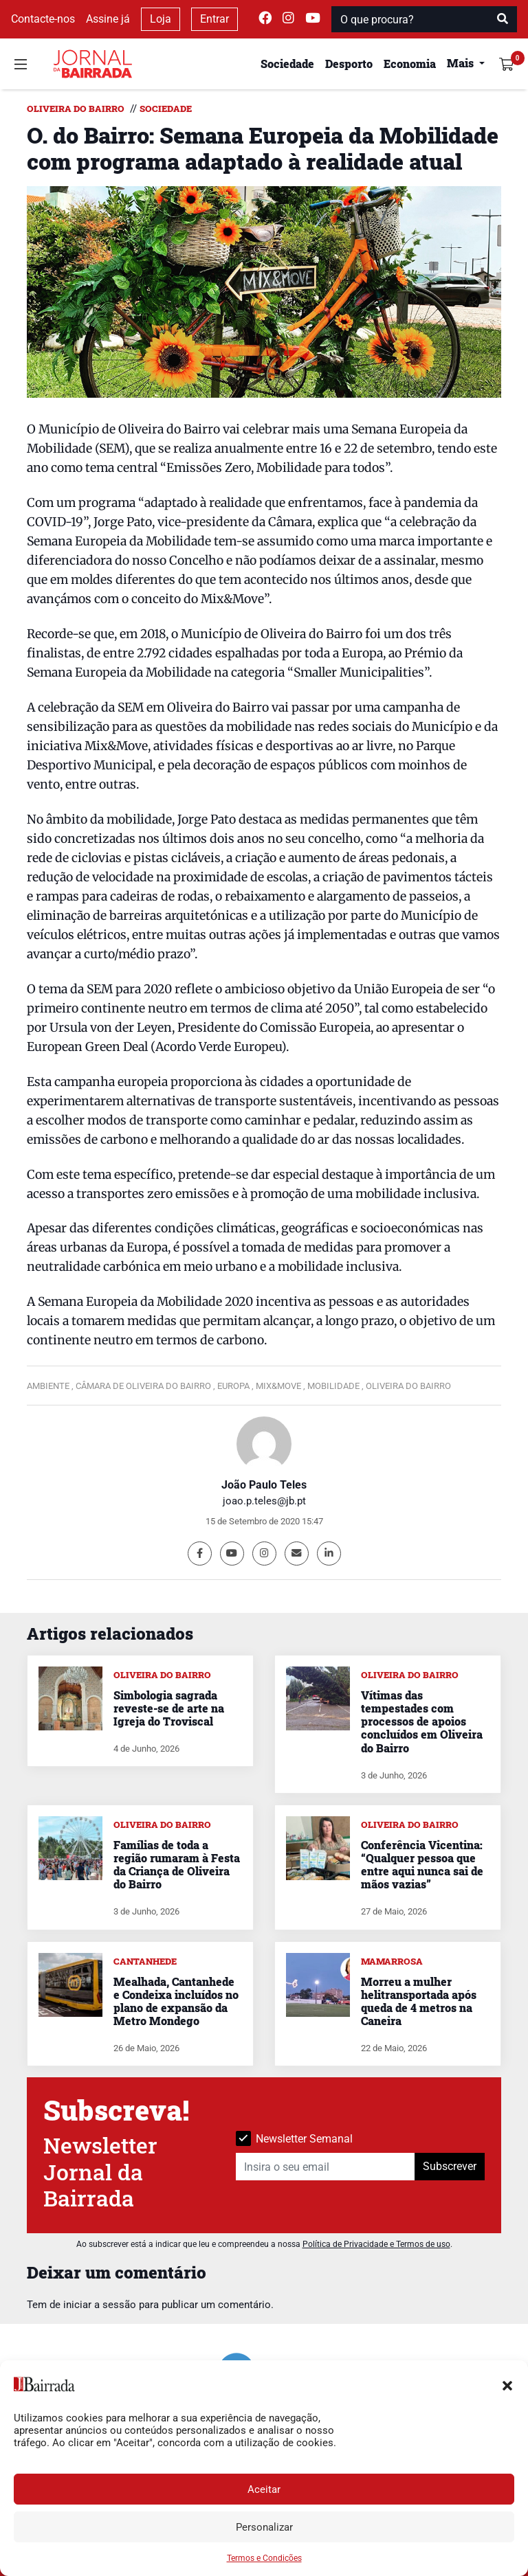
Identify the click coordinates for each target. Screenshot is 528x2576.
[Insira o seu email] (325, 2166)
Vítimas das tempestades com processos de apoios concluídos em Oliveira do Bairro (422, 1721)
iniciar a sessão (99, 2304)
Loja (160, 18)
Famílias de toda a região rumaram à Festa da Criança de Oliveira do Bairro (176, 1865)
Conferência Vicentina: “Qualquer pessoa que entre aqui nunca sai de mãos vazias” (422, 1865)
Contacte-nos (43, 18)
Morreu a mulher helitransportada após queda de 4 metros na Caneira (418, 2001)
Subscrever (449, 2166)
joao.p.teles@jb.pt (264, 1501)
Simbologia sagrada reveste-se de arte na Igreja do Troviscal (168, 1708)
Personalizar (264, 2527)
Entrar (214, 18)
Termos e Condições (264, 2558)
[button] (507, 2384)
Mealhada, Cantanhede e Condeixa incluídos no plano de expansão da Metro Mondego (176, 2001)
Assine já (108, 18)
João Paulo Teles (264, 1484)
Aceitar (264, 2489)
